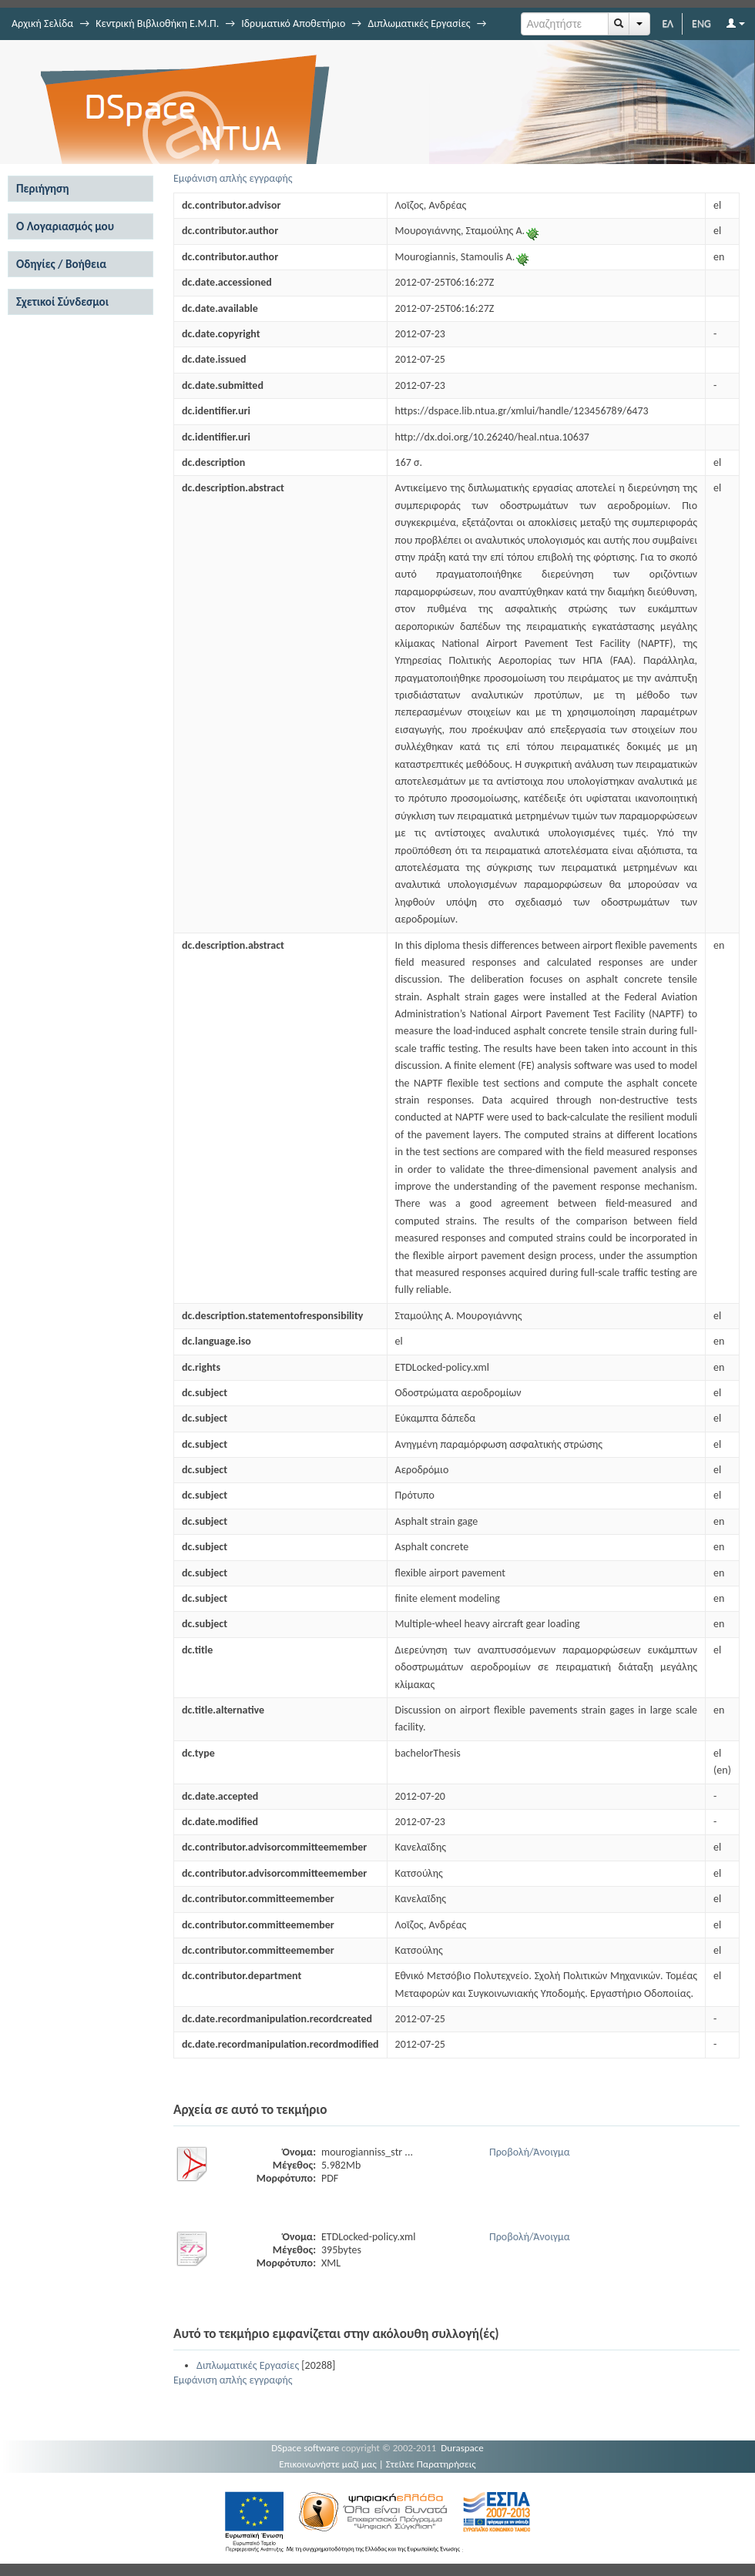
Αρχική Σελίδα (42, 23)
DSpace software (305, 2448)
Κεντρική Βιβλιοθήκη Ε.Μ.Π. (157, 23)
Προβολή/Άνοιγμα (529, 2152)
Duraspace (462, 2448)
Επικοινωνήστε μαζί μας (328, 2464)
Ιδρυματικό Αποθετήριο (293, 23)
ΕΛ (667, 23)
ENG (701, 23)
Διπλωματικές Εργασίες (418, 23)
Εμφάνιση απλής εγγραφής (233, 178)
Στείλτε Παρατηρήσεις (431, 2464)
